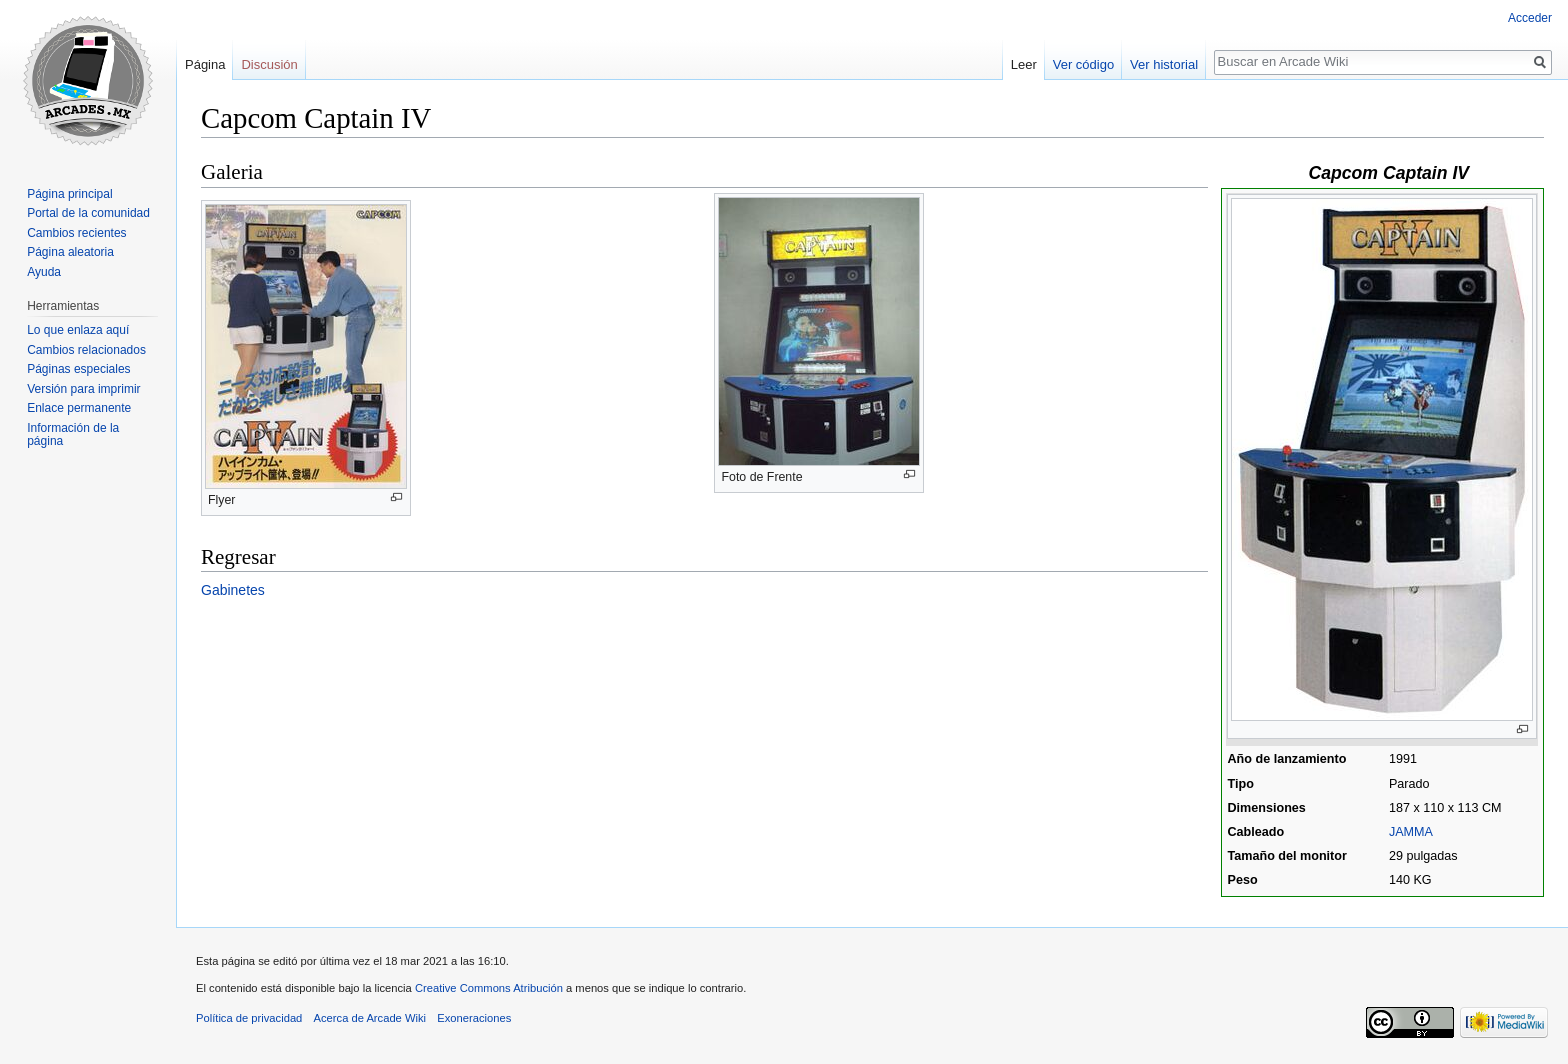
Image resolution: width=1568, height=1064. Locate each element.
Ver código (1083, 64)
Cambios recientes (76, 233)
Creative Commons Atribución (489, 988)
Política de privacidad (249, 1018)
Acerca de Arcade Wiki (370, 1018)
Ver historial (1164, 64)
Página (205, 64)
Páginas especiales (78, 369)
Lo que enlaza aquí (78, 330)
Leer (1024, 64)
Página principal (69, 194)
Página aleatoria (70, 252)
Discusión (269, 64)
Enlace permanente (79, 408)
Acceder (1530, 18)
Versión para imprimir (83, 389)
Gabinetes (233, 590)
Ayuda (44, 272)
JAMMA (1411, 832)
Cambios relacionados (86, 350)
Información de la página (73, 435)
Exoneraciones (474, 1018)
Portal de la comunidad (88, 213)
